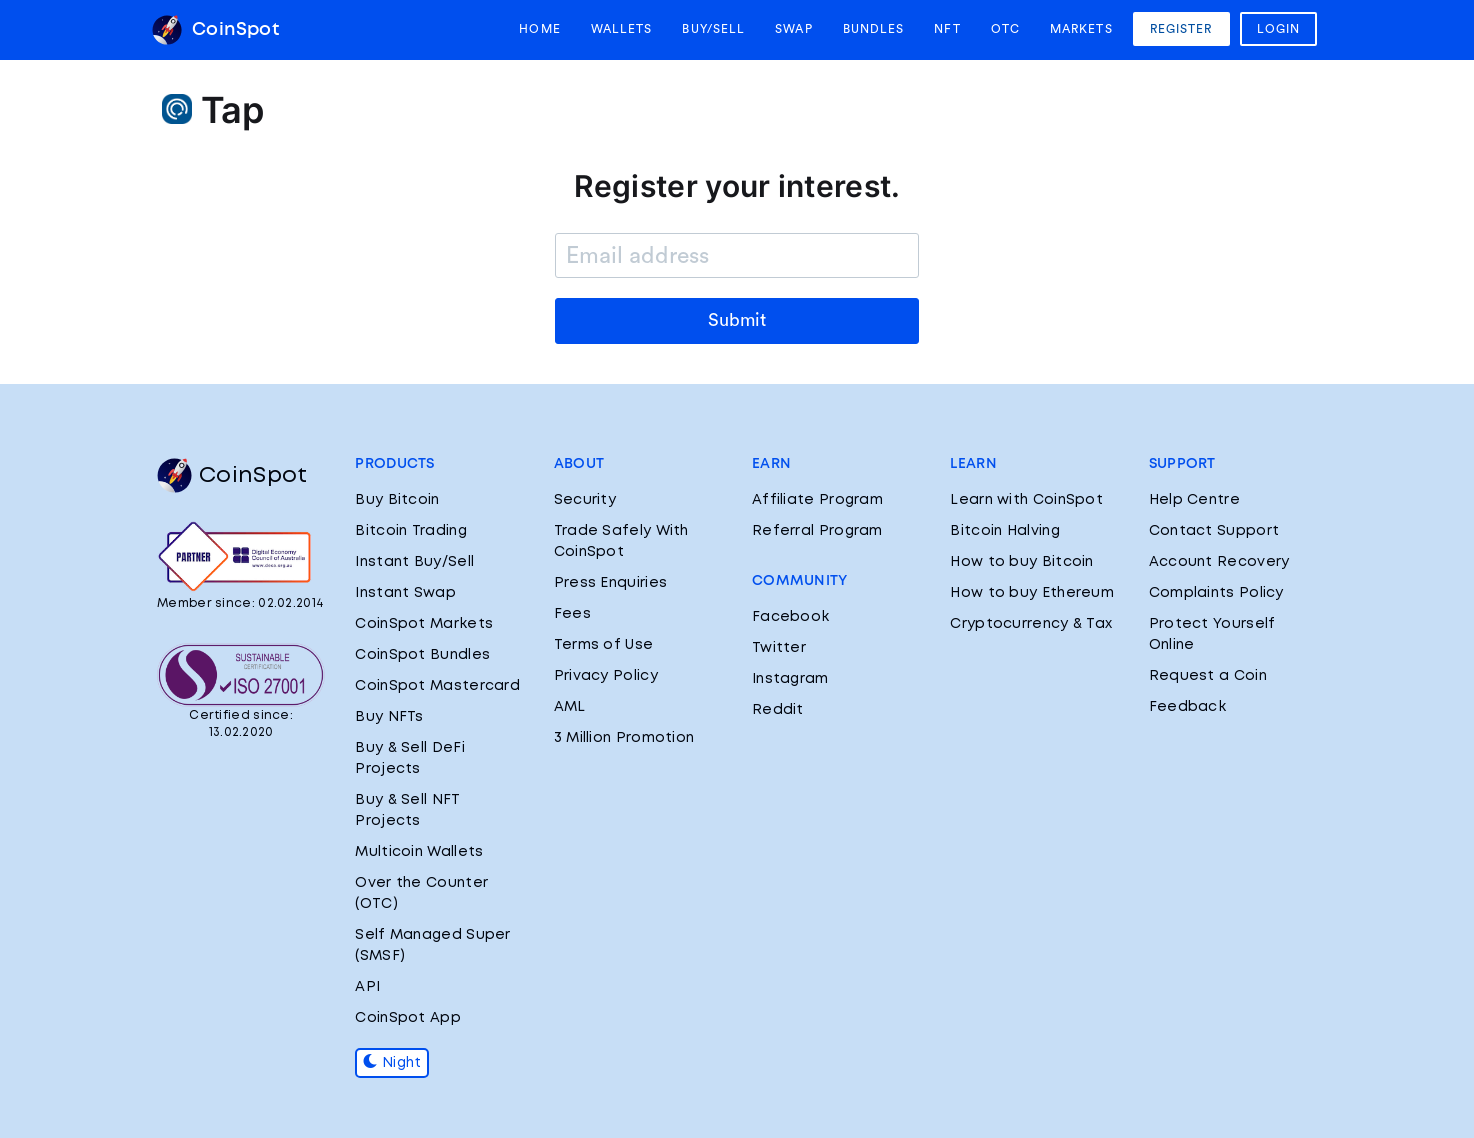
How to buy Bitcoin (1021, 562)
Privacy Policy (606, 676)
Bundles (874, 29)
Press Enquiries (611, 583)
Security (585, 500)
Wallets (622, 29)
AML (570, 707)
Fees (572, 614)
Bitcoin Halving (1005, 531)
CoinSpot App (408, 1018)
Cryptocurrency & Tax (1031, 624)
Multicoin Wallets (419, 852)
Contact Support (1214, 531)
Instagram (790, 679)
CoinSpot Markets (424, 624)
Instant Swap (405, 593)
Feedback (1187, 707)
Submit (737, 320)
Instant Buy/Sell (414, 562)
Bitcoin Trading (411, 531)
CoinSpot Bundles (422, 655)
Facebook (790, 617)
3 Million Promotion (624, 738)
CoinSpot (215, 30)
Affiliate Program (817, 500)
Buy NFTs (389, 717)
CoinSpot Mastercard (437, 686)
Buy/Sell (713, 29)
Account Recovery (1219, 562)
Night (392, 1063)
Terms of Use (604, 645)
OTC (1005, 29)
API (367, 987)
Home (539, 29)
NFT (947, 29)
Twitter (779, 648)
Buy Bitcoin (397, 500)
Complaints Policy (1216, 593)
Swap (793, 29)
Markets (1081, 29)
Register (1181, 29)
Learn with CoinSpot (1026, 500)
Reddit (778, 710)
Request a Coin (1208, 676)
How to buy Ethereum (1032, 593)
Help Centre (1194, 500)
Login (1279, 29)
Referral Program (817, 531)
